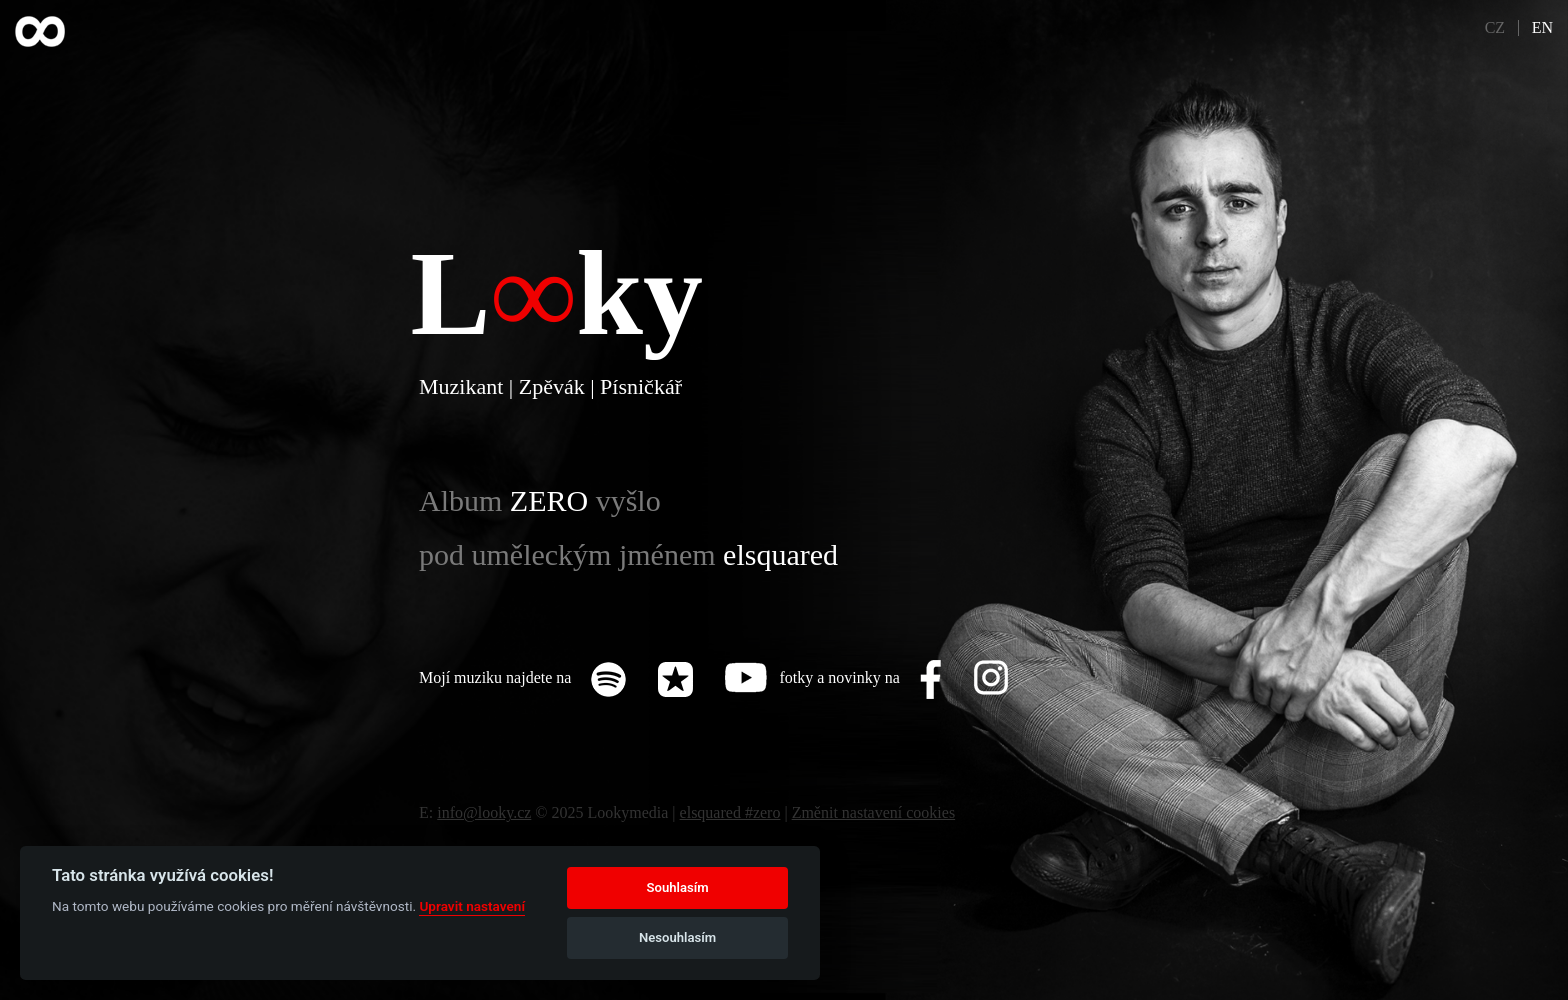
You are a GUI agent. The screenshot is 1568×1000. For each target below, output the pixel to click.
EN (1542, 27)
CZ (1495, 27)
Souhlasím (678, 887)
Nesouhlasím (677, 937)
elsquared (780, 554)
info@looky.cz (484, 812)
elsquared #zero (730, 812)
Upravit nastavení (472, 906)
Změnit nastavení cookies (874, 812)
